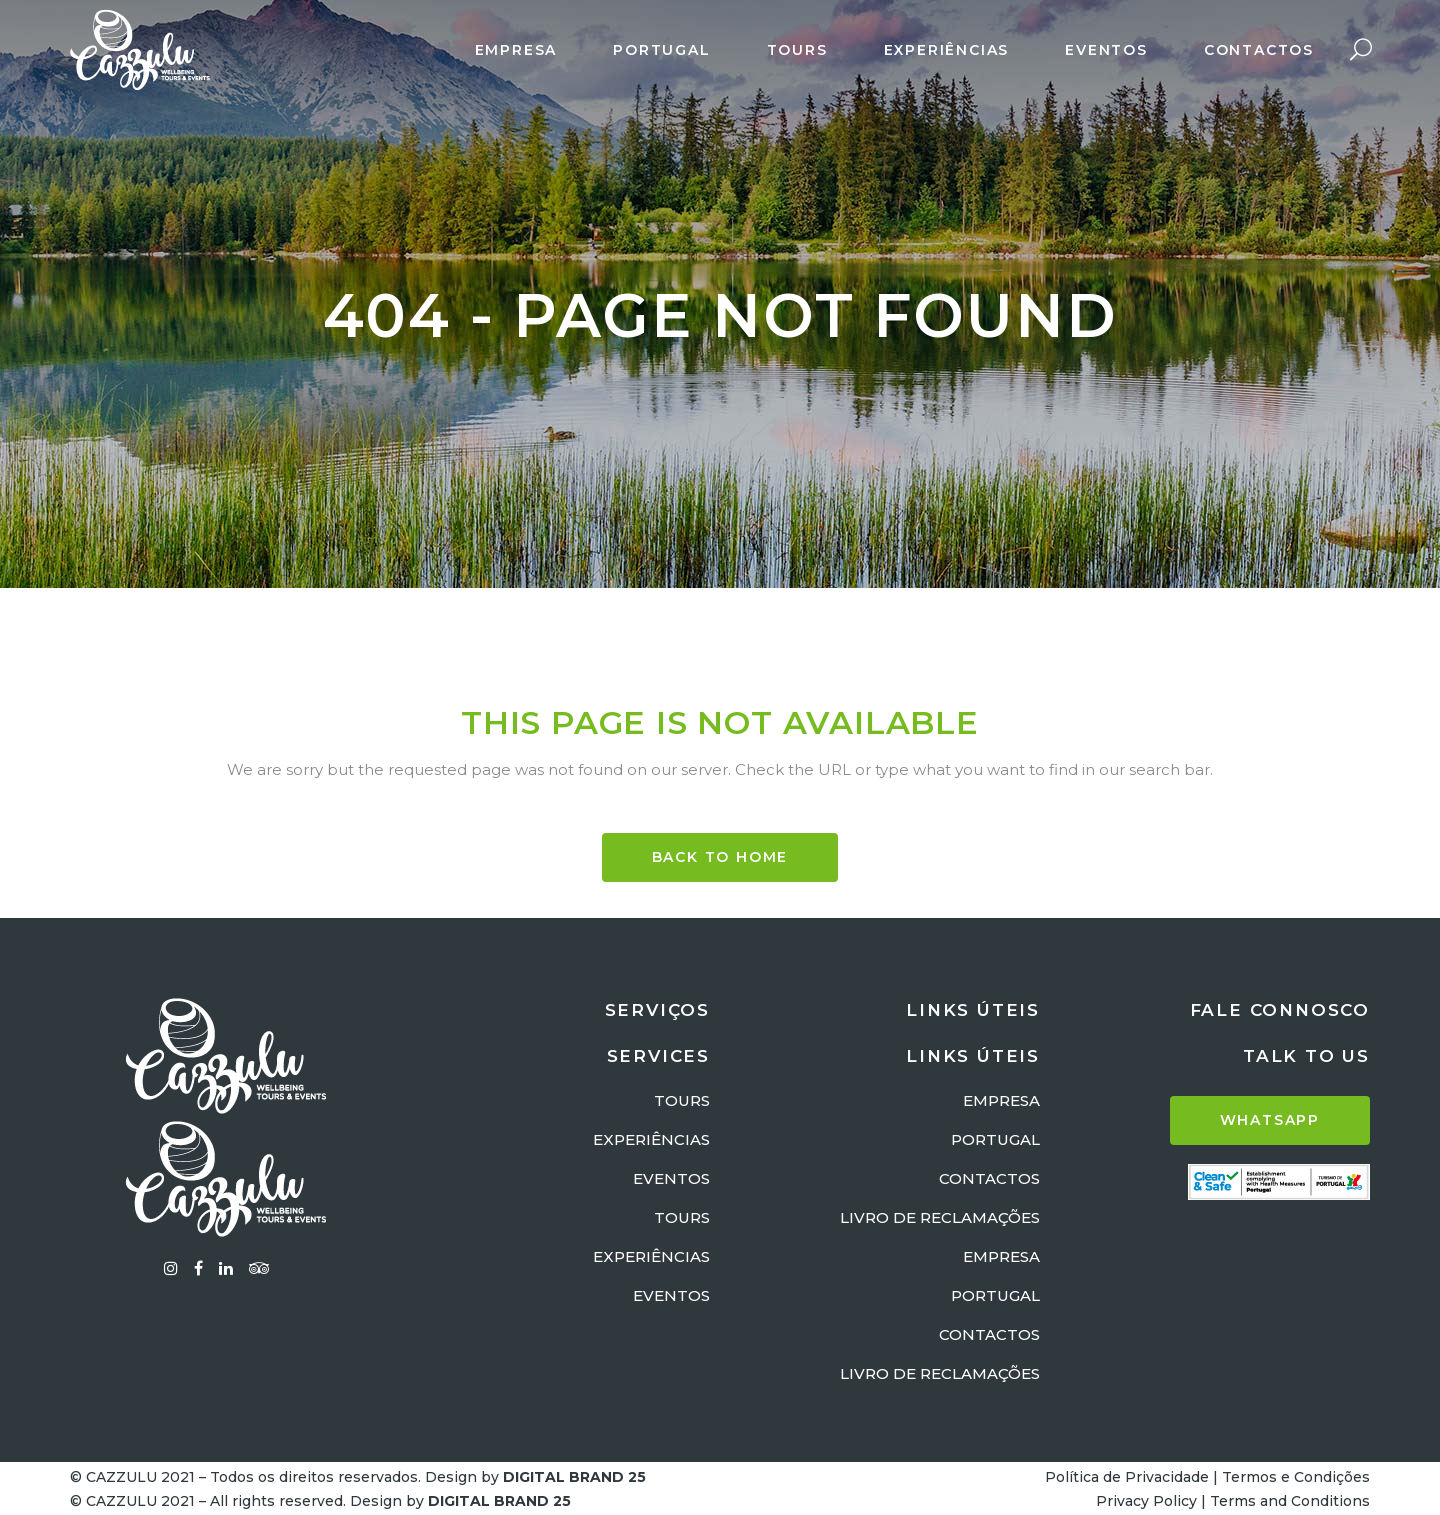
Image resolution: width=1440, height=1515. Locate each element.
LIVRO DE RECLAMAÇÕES (940, 1217)
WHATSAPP (1270, 1120)
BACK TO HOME (720, 857)
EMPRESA (1001, 1100)
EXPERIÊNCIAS (651, 1139)
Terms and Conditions (1290, 1501)
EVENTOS (671, 1178)
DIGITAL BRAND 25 (574, 1477)
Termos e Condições (1296, 1477)
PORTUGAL (995, 1139)
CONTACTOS (989, 1178)
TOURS (682, 1100)
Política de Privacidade (1127, 1477)
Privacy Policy (1146, 1501)
